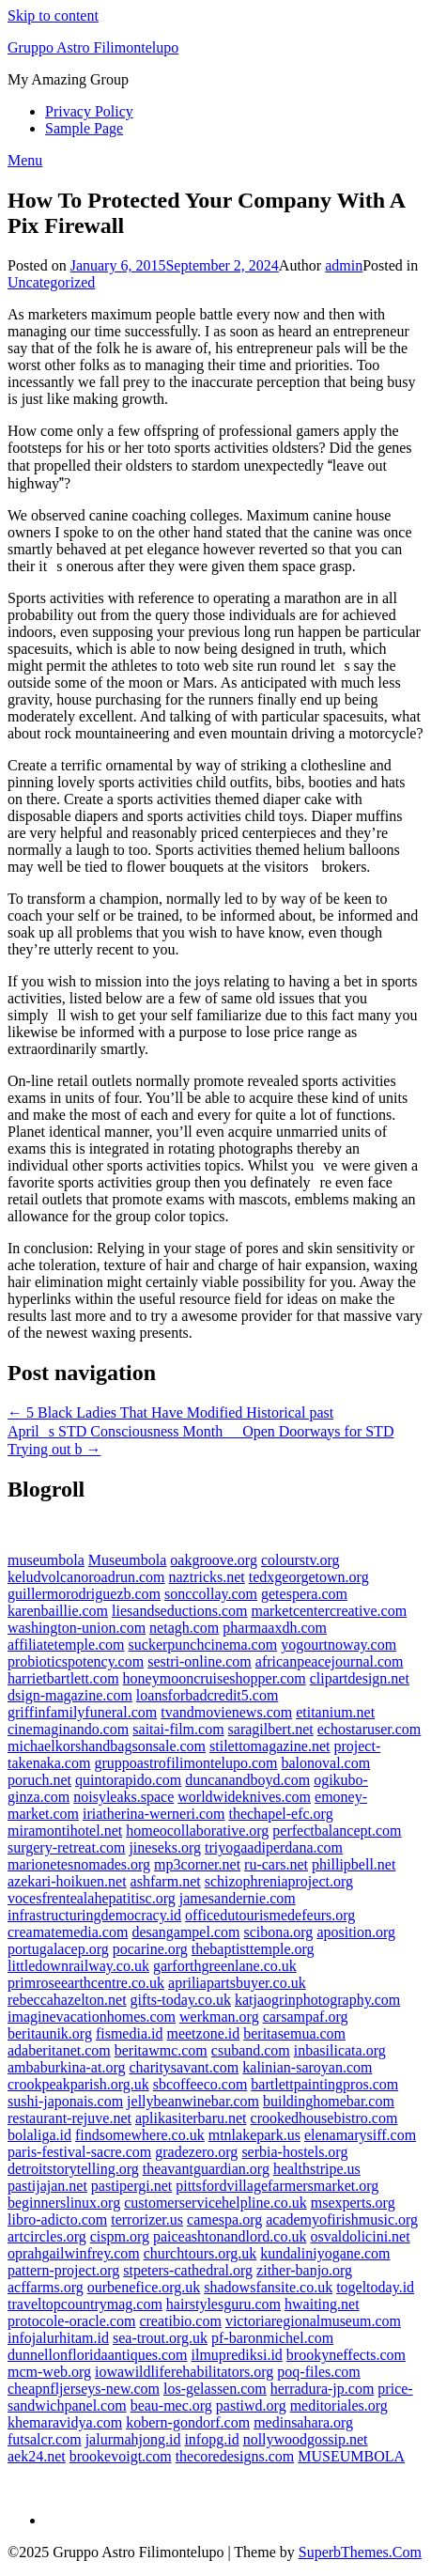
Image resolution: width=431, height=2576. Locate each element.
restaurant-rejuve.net (69, 2118)
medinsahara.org (303, 2422)
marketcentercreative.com (329, 1611)
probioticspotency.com (76, 1661)
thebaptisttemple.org (253, 1949)
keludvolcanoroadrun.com (86, 1577)
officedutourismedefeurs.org (270, 1915)
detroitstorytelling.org (73, 2169)
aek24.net (37, 2456)
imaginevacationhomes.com (92, 2017)
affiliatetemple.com (66, 1645)
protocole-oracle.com (71, 2321)
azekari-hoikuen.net (67, 1881)
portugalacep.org (58, 1949)
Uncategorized (51, 282)
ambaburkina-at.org (66, 2067)
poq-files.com (318, 2372)
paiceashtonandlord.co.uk (230, 2236)
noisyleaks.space (123, 1797)
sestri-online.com (199, 1661)
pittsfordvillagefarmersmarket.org (277, 2186)
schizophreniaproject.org (279, 1881)
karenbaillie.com (58, 1611)
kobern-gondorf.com (188, 2422)
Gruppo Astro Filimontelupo (93, 47)
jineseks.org (165, 1847)
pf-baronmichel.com (272, 2338)
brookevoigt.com (120, 2456)
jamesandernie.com (237, 1898)
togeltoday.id (375, 2287)
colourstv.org (300, 1560)
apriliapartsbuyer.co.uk (237, 1983)
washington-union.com (77, 1628)
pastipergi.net (131, 2186)
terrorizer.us (147, 2219)
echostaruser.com (369, 1729)
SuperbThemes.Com (360, 2552)
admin (343, 265)
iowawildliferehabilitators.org (184, 2372)
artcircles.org (47, 2236)
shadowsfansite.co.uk (268, 2287)
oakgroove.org (213, 1560)
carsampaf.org (305, 2017)
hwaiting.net (322, 2304)
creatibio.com (180, 2321)
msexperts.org (353, 2203)
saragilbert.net (271, 1729)
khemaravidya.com (65, 2422)
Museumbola (127, 1560)
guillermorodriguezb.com (84, 1594)
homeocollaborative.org (197, 1831)
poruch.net (39, 1780)
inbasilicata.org (340, 2050)
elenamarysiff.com (360, 2135)
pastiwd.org (251, 2405)
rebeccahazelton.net (67, 2000)
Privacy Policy (89, 111)
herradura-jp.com (322, 2389)
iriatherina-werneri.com (153, 1814)
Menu (25, 160)
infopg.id (211, 2439)
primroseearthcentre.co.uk (86, 1983)
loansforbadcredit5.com (207, 1695)
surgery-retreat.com (66, 1847)
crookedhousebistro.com (324, 2118)
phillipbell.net (353, 1864)
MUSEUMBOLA (351, 2456)
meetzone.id (202, 2033)
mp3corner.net (197, 1864)
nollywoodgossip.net (305, 2439)
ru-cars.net (276, 1864)
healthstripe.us (317, 2169)
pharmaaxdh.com (275, 1628)
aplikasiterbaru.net (191, 2118)
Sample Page (84, 128)
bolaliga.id (39, 2135)
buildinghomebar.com (328, 2101)
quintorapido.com (128, 1780)
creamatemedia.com (68, 1932)
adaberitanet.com (59, 2050)
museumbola (46, 1560)
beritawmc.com (161, 2050)
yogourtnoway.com (338, 1645)
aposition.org (355, 1932)
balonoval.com (325, 1763)
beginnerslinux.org (64, 2203)
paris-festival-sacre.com (79, 2152)
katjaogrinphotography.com (317, 2000)
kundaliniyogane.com (325, 2253)
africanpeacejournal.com (329, 1661)
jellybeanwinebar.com (193, 2101)
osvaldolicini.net (359, 2236)
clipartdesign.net (359, 1678)
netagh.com (184, 1628)
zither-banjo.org (304, 2270)
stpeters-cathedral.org (188, 2270)
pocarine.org (150, 1949)
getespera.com (304, 1594)
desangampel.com (185, 1932)
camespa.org (224, 2219)
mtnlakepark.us (254, 2135)
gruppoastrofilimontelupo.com (185, 1763)
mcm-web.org (49, 2372)
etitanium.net (335, 1712)
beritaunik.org (50, 2033)
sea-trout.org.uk (160, 2338)
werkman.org (219, 2017)
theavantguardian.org (206, 2169)
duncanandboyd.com (247, 1780)
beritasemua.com (294, 2033)
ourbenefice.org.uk (144, 2287)
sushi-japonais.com (65, 2101)
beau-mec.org (171, 2405)
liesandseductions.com (179, 1611)
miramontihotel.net (65, 1831)
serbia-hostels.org (294, 2152)
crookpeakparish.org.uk (78, 2084)
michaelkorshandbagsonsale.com (107, 1746)
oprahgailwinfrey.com (74, 2253)
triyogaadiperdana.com (274, 1847)
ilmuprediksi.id (237, 2355)
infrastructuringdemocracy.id (94, 1915)
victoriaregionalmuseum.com (313, 2321)
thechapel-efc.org (280, 1814)
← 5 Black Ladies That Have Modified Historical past (170, 1412)
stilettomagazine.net (269, 1746)
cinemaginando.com (68, 1729)
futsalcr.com (45, 2439)
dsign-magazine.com (70, 1695)
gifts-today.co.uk (181, 2000)
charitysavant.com (184, 2067)
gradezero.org (196, 2152)
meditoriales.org (339, 2405)
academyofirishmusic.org (342, 2219)
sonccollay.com (210, 1594)
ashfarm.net (166, 1881)
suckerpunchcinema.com (203, 1645)
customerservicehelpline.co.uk (215, 2203)
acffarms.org (46, 2287)
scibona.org (278, 1932)
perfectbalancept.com (336, 1831)
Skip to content (53, 15)
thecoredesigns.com (235, 2456)
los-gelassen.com (215, 2389)
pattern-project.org (63, 2270)
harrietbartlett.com (63, 1678)
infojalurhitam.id (58, 2338)
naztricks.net (207, 1577)
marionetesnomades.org (79, 1864)
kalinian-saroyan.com (307, 2067)
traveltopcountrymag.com (85, 2304)
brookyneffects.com (346, 2355)
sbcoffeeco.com (200, 2084)
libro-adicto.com (57, 2219)
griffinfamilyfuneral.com (82, 1712)
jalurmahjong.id (133, 2439)
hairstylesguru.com (223, 2304)
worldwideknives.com (244, 1797)
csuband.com (250, 2050)
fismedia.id (129, 2033)
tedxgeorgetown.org (309, 1577)
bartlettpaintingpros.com (324, 2084)
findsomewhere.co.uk (140, 2135)
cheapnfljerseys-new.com (84, 2389)
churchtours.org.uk (200, 2253)
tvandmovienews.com (226, 1712)
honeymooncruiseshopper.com (214, 1678)
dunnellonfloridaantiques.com (98, 2355)
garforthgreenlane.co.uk (225, 1966)
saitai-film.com (177, 1729)
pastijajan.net (47, 2186)
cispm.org (119, 2236)
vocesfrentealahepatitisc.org (92, 1898)
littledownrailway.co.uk (78, 1966)
